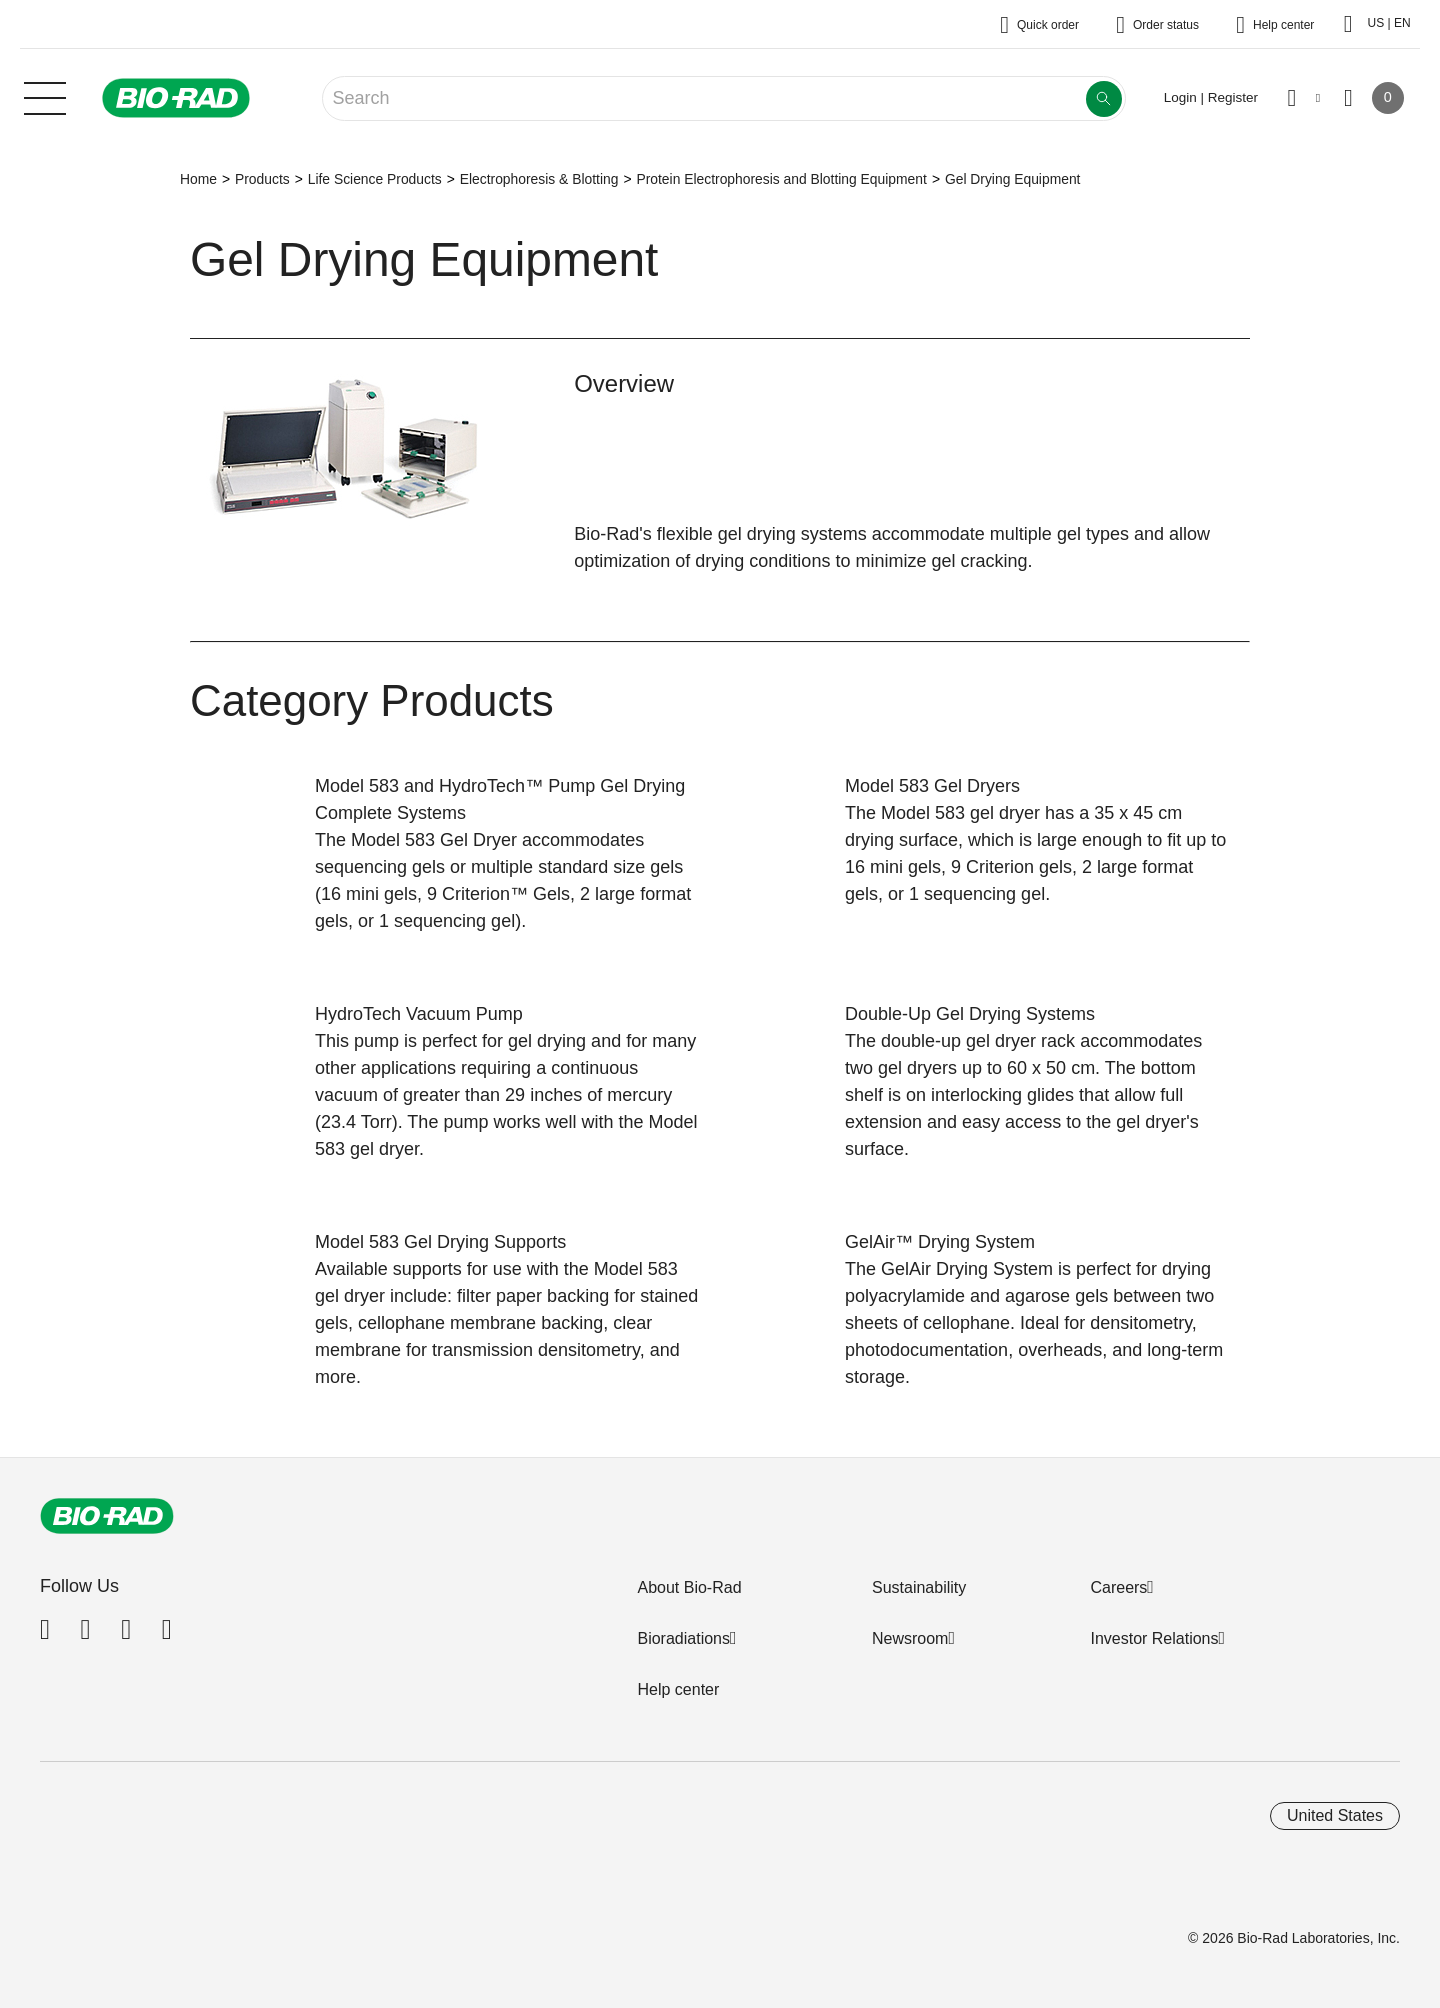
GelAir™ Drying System (940, 1242)
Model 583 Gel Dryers (932, 786)
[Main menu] (45, 96)
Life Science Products (375, 179)
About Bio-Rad (689, 1587)
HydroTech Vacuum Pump (419, 1014)
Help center (678, 1689)
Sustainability (919, 1587)
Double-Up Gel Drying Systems (970, 1014)
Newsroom (910, 1638)
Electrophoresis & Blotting (539, 179)
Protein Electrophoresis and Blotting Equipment (781, 179)
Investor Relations (1154, 1638)
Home (198, 179)
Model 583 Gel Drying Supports (440, 1242)
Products (262, 179)
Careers (1118, 1587)
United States (1335, 1815)
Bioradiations (683, 1638)
